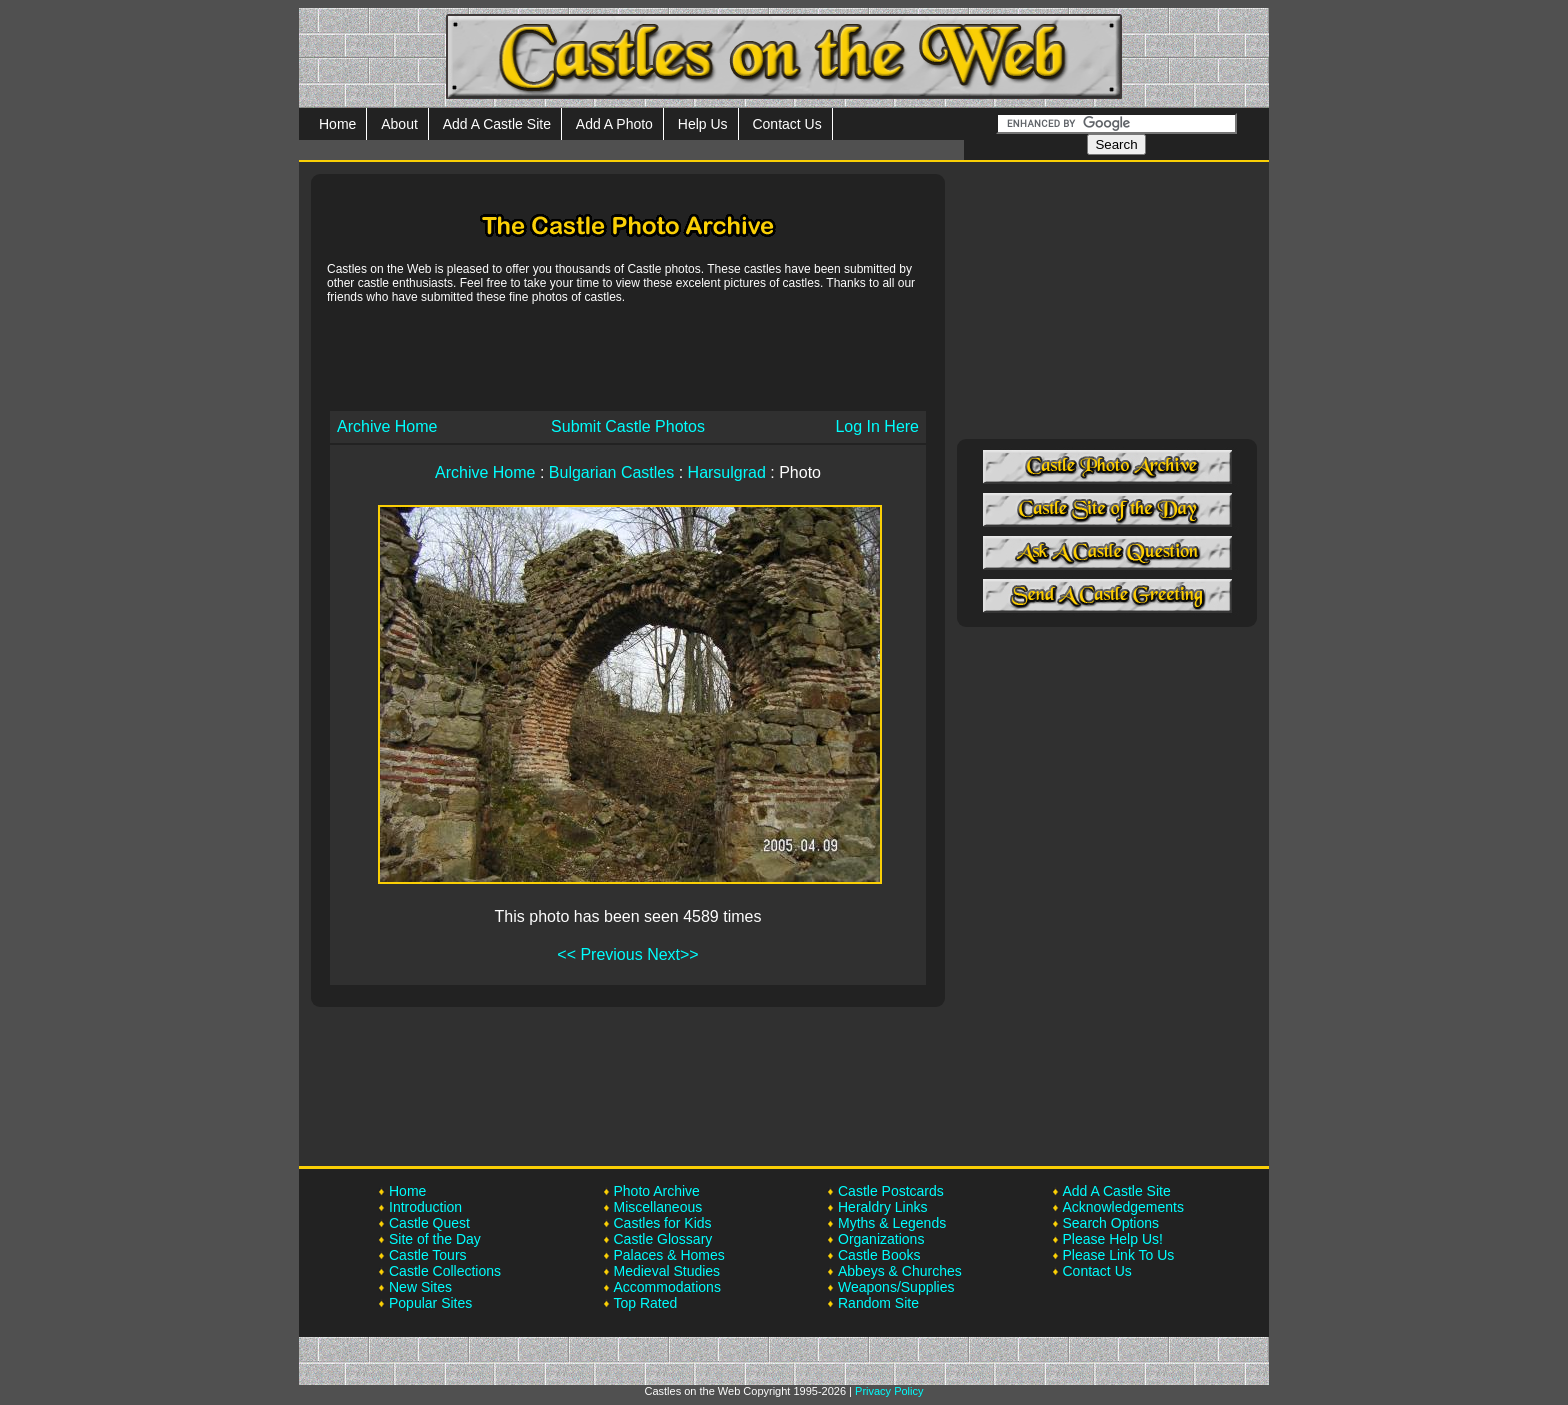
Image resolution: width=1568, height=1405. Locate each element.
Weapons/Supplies (896, 1287)
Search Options (1111, 1223)
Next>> (673, 954)
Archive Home (387, 426)
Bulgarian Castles (611, 472)
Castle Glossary (663, 1239)
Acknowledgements (1123, 1207)
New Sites (420, 1287)
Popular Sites (430, 1303)
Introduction (425, 1207)
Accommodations (667, 1287)
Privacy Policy (889, 1391)
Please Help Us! (1113, 1239)
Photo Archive (657, 1191)
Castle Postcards (891, 1191)
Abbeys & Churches (900, 1271)
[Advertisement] (628, 356)
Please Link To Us (1119, 1255)
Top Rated (646, 1303)
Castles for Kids (663, 1223)
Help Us (703, 124)
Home (337, 124)
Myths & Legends (892, 1223)
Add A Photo (614, 124)
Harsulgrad (727, 472)
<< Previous (599, 954)
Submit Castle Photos (628, 426)
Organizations (881, 1239)
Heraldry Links (882, 1207)
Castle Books (879, 1255)
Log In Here (877, 426)
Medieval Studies (667, 1271)
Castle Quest (429, 1223)
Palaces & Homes (669, 1255)
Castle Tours (428, 1255)
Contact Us (786, 124)
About (399, 124)
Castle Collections (445, 1271)
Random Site (878, 1303)
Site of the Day (435, 1239)
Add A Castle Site (497, 124)
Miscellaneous (658, 1207)
